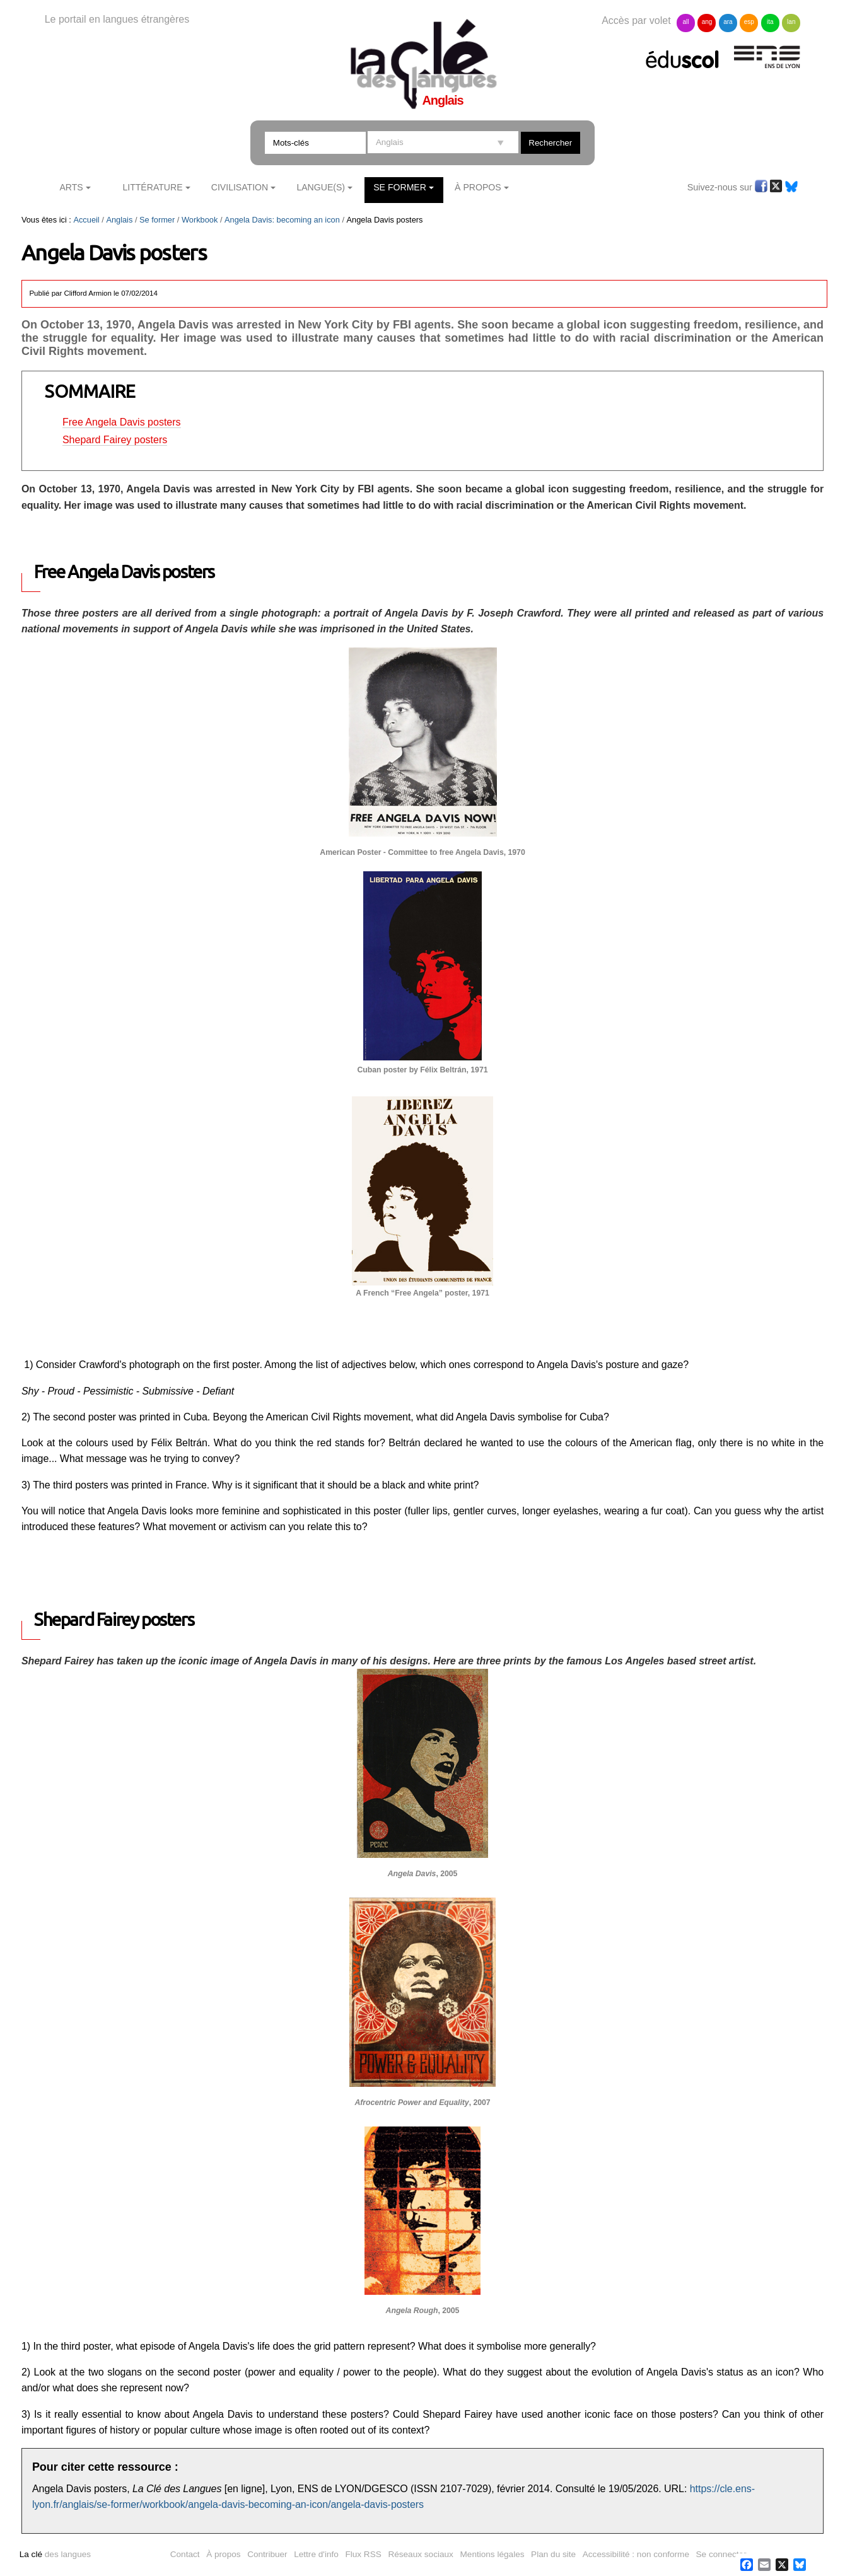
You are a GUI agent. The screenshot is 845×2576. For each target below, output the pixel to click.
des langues (55, 2554)
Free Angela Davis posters (121, 422)
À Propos (478, 187)
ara (727, 21)
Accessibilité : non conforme (636, 2554)
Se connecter (721, 2554)
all (686, 21)
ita (770, 21)
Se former (399, 187)
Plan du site (553, 2554)
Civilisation (239, 187)
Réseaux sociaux (420, 2554)
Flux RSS (363, 2554)
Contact (185, 2554)
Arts (71, 187)
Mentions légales (492, 2554)
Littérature (152, 187)
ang (707, 21)
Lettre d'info (316, 2554)
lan (791, 21)
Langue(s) (320, 187)
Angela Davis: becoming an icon (282, 219)
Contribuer (267, 2554)
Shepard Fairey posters (114, 439)
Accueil (86, 219)
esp (749, 21)
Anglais (119, 219)
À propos (223, 2554)
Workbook (200, 219)
